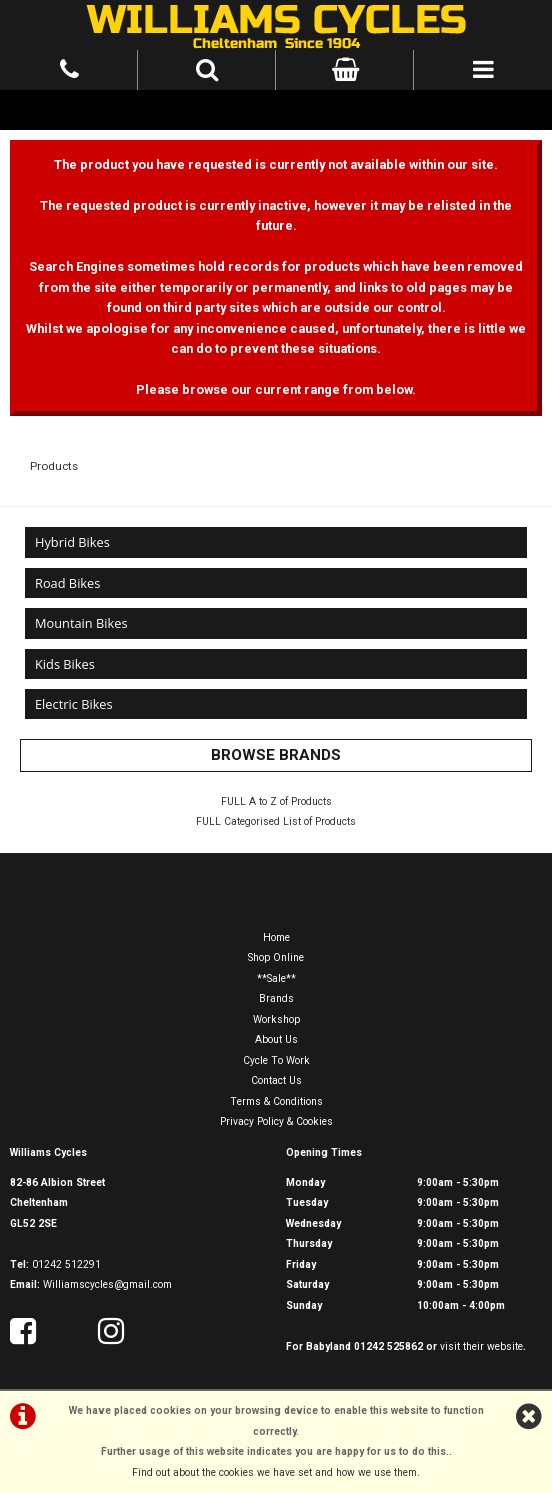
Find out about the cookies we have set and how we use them (274, 1472)
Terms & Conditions (276, 1101)
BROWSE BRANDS (276, 755)
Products (54, 466)
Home (276, 937)
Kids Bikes (65, 664)
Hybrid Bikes (72, 542)
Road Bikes (67, 583)
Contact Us (276, 1080)
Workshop (276, 1019)
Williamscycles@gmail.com (107, 1284)
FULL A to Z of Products (276, 801)
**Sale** (276, 978)
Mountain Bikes (81, 623)
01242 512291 (66, 1264)
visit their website (481, 1346)
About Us (276, 1039)
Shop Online (276, 957)
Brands (276, 998)
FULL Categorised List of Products (276, 821)
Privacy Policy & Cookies (276, 1121)
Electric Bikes (74, 704)
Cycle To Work (276, 1060)
